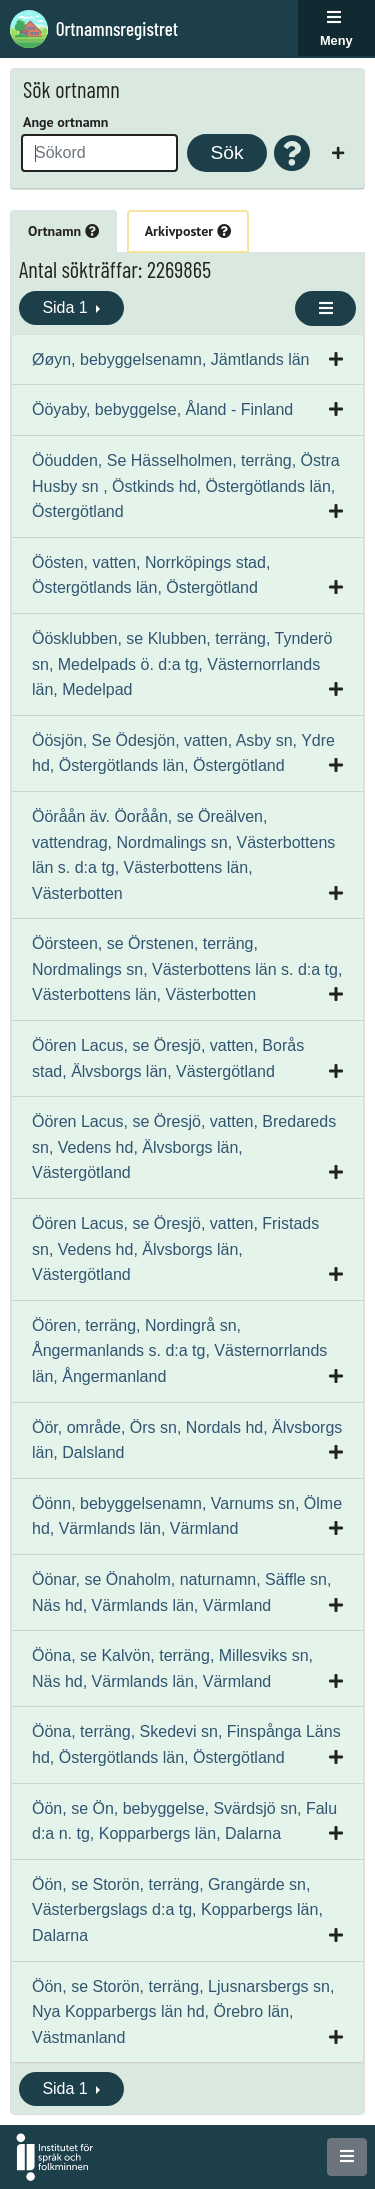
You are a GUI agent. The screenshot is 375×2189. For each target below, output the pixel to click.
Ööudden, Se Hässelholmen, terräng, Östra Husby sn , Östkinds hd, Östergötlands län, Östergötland (186, 486)
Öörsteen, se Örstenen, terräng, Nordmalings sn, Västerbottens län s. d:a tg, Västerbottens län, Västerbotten (187, 969)
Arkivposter (188, 231)
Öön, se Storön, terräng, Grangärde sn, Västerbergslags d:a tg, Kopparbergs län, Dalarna (177, 1910)
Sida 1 (67, 307)
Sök (226, 152)
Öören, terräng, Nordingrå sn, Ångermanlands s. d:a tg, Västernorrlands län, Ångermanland (179, 1351)
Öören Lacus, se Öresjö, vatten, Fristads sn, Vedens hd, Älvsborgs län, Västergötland (175, 1249)
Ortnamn (63, 231)
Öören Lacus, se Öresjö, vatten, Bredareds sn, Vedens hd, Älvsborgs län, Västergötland (184, 1147)
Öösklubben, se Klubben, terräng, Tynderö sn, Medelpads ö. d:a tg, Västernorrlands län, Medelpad (182, 664)
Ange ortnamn (65, 122)
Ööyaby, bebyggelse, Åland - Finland (162, 409)
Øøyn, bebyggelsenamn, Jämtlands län (170, 359)
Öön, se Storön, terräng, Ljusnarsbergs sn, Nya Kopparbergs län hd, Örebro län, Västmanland (183, 2012)
